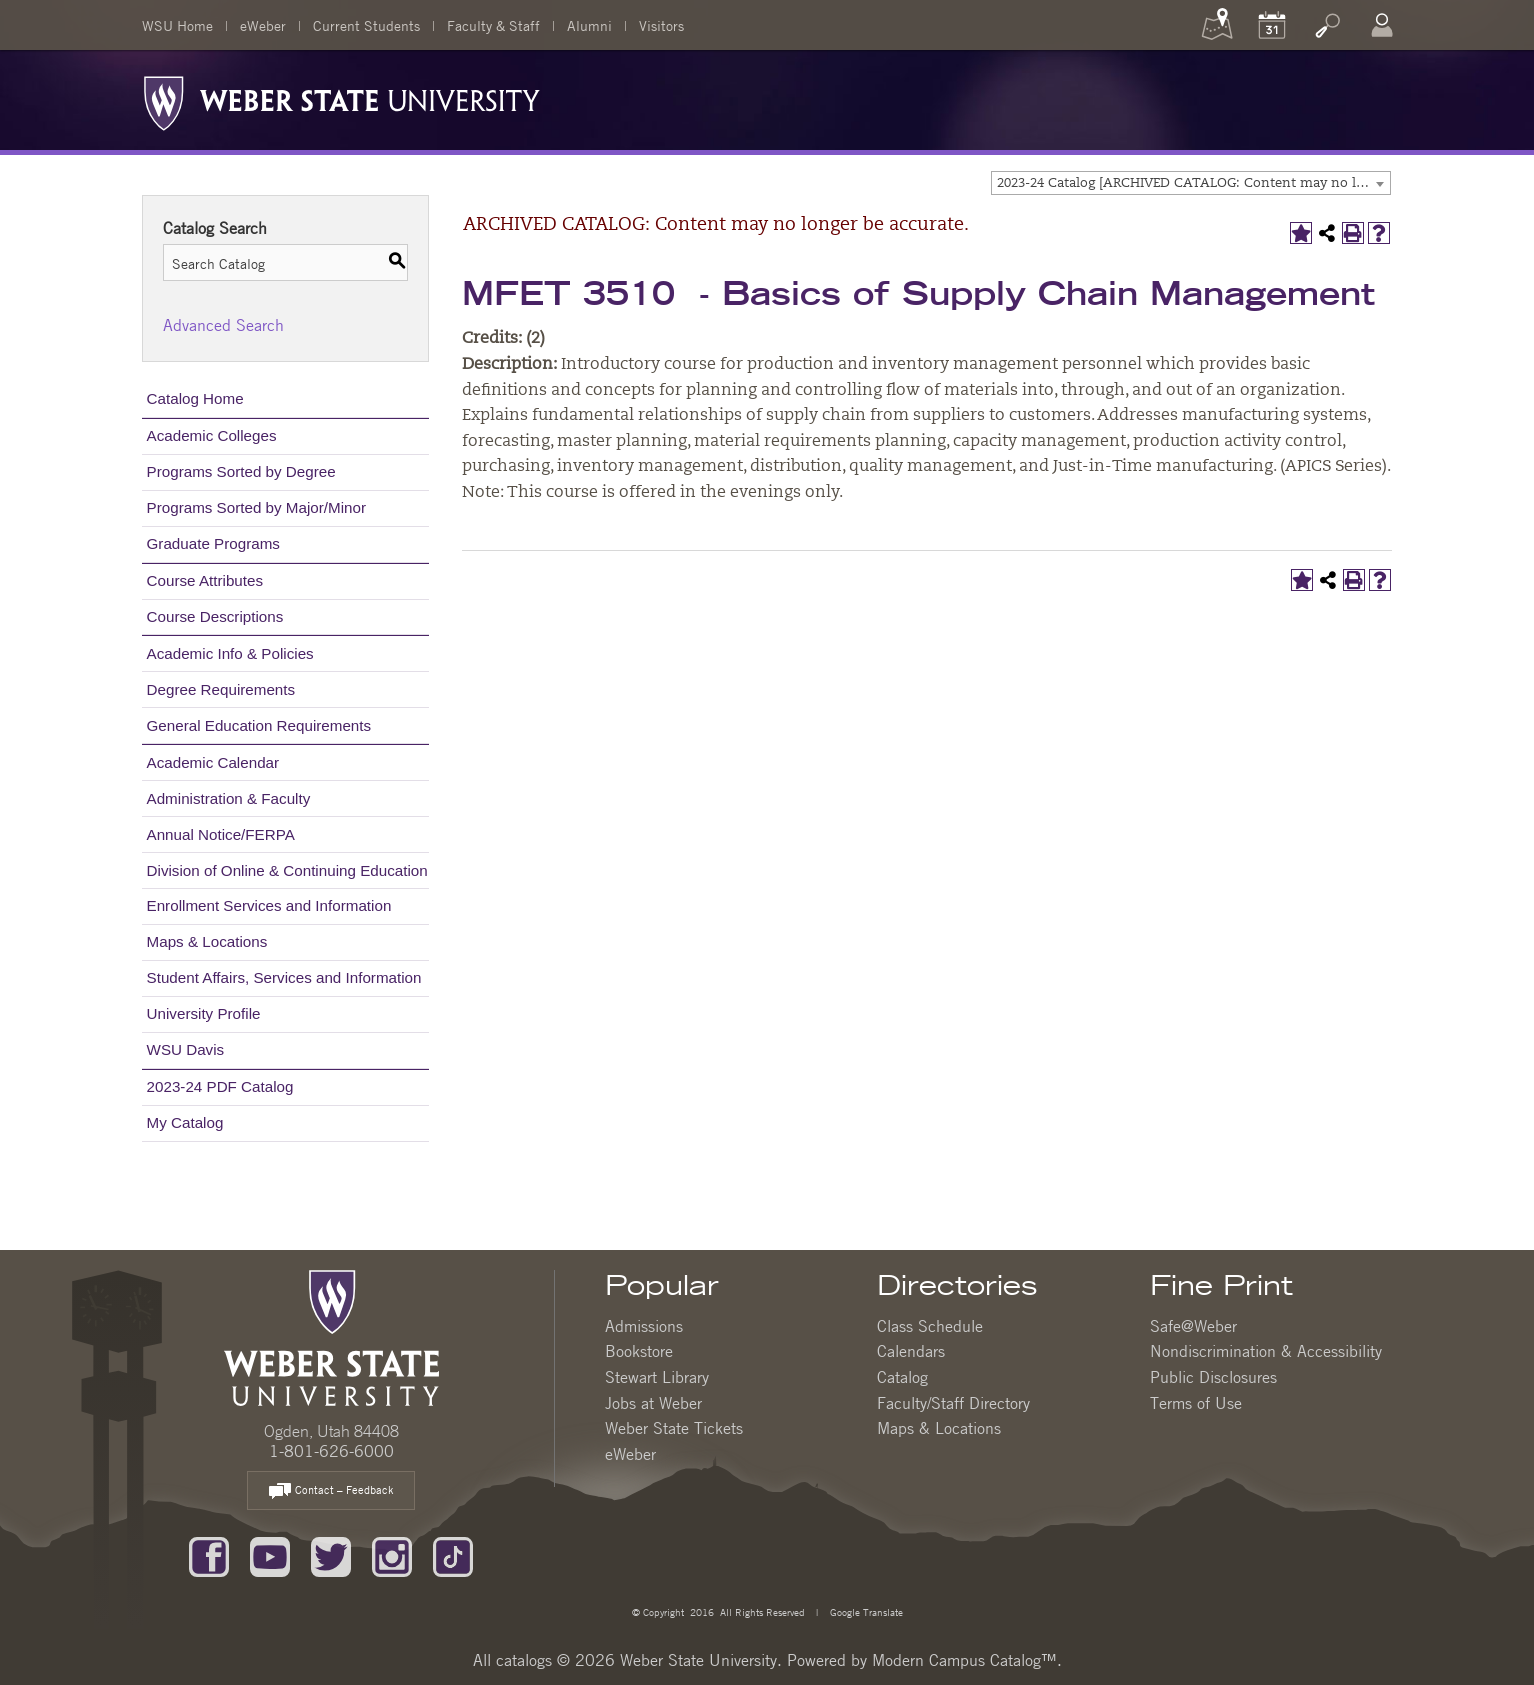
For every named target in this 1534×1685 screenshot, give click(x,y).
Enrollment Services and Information (269, 905)
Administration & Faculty (229, 798)
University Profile (204, 1013)
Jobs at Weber (653, 1403)
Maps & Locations (207, 941)
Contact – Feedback (331, 1491)
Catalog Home (195, 398)
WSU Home (177, 25)
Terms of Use (1196, 1403)
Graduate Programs (213, 543)
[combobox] (1191, 183)
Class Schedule (930, 1326)
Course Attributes (205, 580)
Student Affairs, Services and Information (284, 977)
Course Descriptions (215, 616)
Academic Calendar (213, 762)
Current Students (366, 25)
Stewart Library (657, 1377)
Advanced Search (223, 325)
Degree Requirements (221, 689)
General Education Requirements (259, 725)
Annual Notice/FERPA (221, 834)
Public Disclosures (1213, 1377)
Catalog (902, 1377)
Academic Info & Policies (230, 653)
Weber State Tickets (674, 1428)
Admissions (644, 1326)
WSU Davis (186, 1049)
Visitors (661, 25)
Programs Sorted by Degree (241, 471)
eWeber (263, 25)
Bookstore (639, 1351)
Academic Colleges (212, 435)
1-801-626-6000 (331, 1451)
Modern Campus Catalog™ (964, 1660)
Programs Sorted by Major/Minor (256, 507)
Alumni (589, 25)
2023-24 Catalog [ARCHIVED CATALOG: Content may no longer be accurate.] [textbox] (1193, 183)
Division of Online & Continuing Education (287, 870)
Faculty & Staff (493, 25)
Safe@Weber (1193, 1326)
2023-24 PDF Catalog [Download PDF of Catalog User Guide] (220, 1086)
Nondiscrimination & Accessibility (1266, 1351)
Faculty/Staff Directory (953, 1403)
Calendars (911, 1351)
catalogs (524, 1660)
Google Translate (865, 1611)
